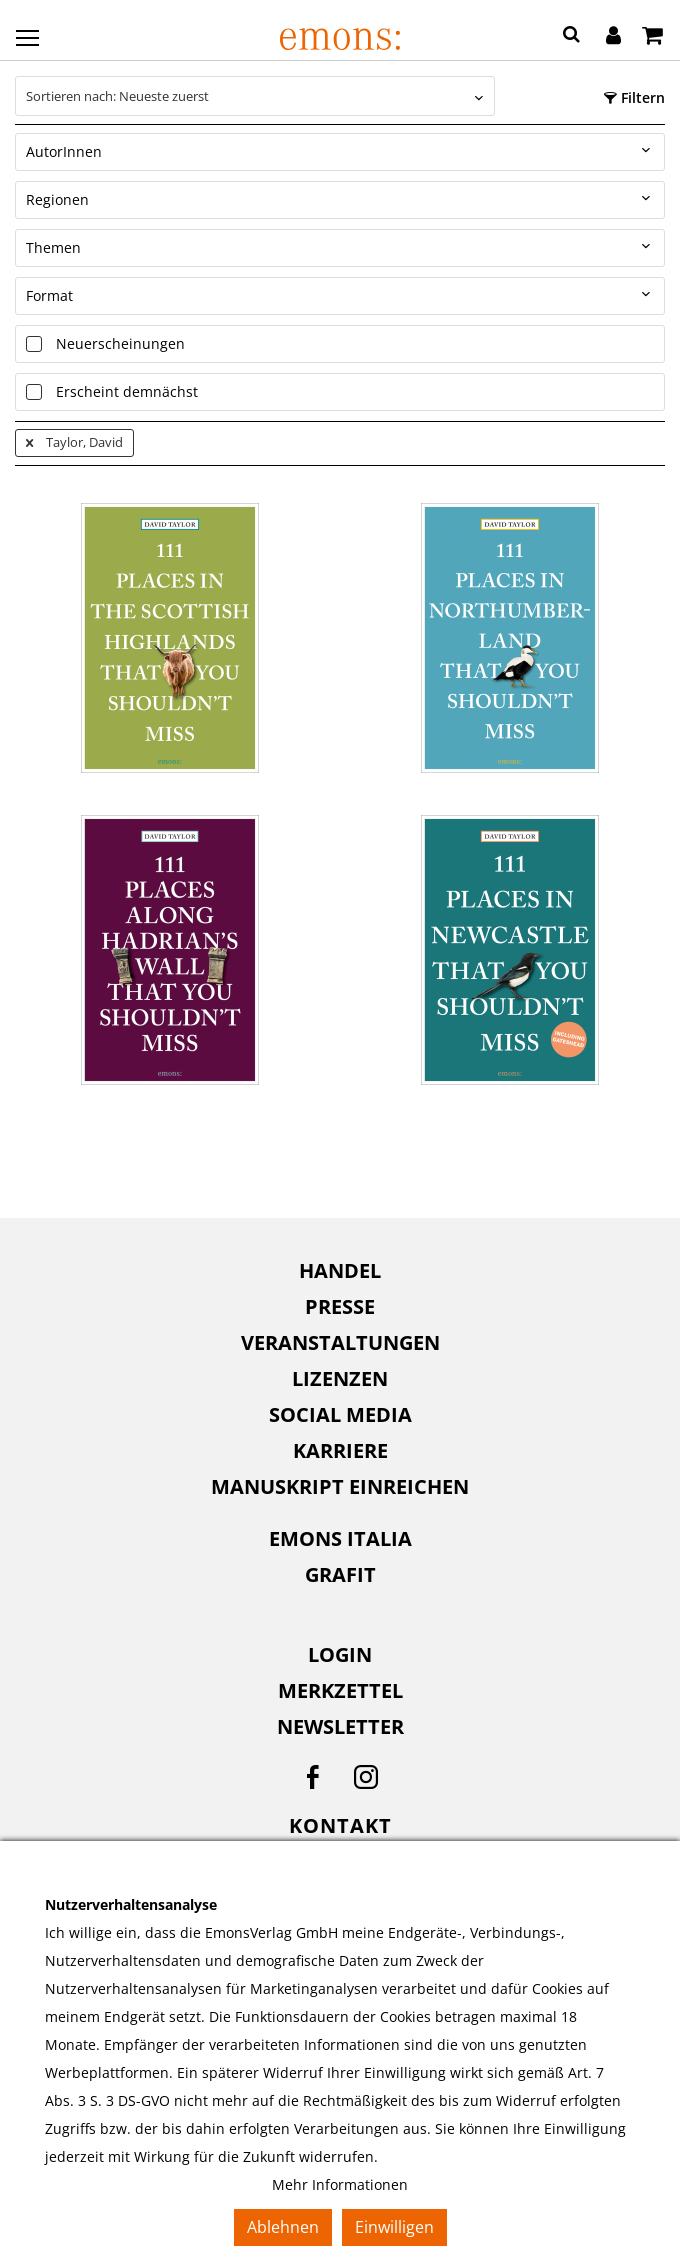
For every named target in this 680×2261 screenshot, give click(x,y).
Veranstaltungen (340, 1342)
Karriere (340, 1450)
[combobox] (255, 96)
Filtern (634, 97)
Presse (340, 1306)
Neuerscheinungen (120, 343)
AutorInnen (64, 151)
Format (49, 295)
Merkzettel (340, 1690)
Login (340, 1654)
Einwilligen (394, 2227)
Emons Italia (340, 1538)
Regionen (57, 199)
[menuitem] (340, 1271)
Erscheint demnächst (127, 391)
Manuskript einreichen (340, 1486)
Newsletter (340, 1726)
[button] (571, 37)
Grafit (340, 1574)
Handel (340, 1270)
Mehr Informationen (340, 2184)
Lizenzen (340, 1378)
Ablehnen (283, 2227)
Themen (53, 247)
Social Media (340, 1414)
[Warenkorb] (652, 37)
